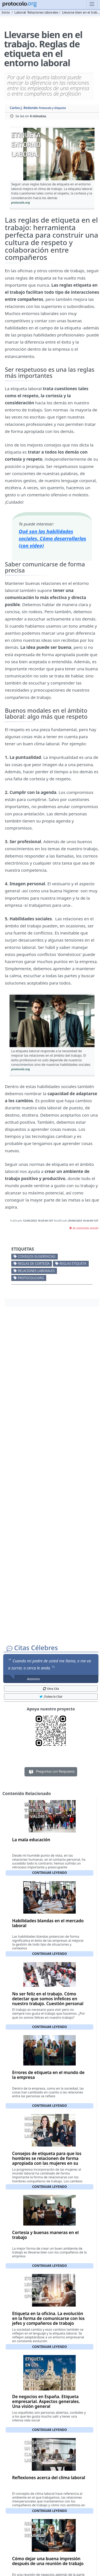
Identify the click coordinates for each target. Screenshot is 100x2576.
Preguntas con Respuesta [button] (51, 1772)
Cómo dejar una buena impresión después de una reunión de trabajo (48, 2561)
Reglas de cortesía (34, 1263)
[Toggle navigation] (92, 4)
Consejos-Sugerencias (36, 1256)
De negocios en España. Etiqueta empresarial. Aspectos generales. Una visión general (46, 2401)
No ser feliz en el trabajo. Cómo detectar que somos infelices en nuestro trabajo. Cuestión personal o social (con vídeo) (47, 2001)
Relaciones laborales (36, 1271)
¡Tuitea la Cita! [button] (50, 1696)
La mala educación (31, 1839)
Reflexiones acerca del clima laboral (48, 2477)
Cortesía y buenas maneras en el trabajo (45, 2235)
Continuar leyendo (49, 1872)
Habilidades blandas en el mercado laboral (48, 1923)
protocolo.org (31, 1278)
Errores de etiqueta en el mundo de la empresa (48, 2075)
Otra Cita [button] (51, 1689)
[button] (52, 154)
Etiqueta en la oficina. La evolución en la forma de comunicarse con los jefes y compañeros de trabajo (48, 2318)
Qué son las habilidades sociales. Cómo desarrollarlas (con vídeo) (52, 538)
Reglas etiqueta (73, 1263)
